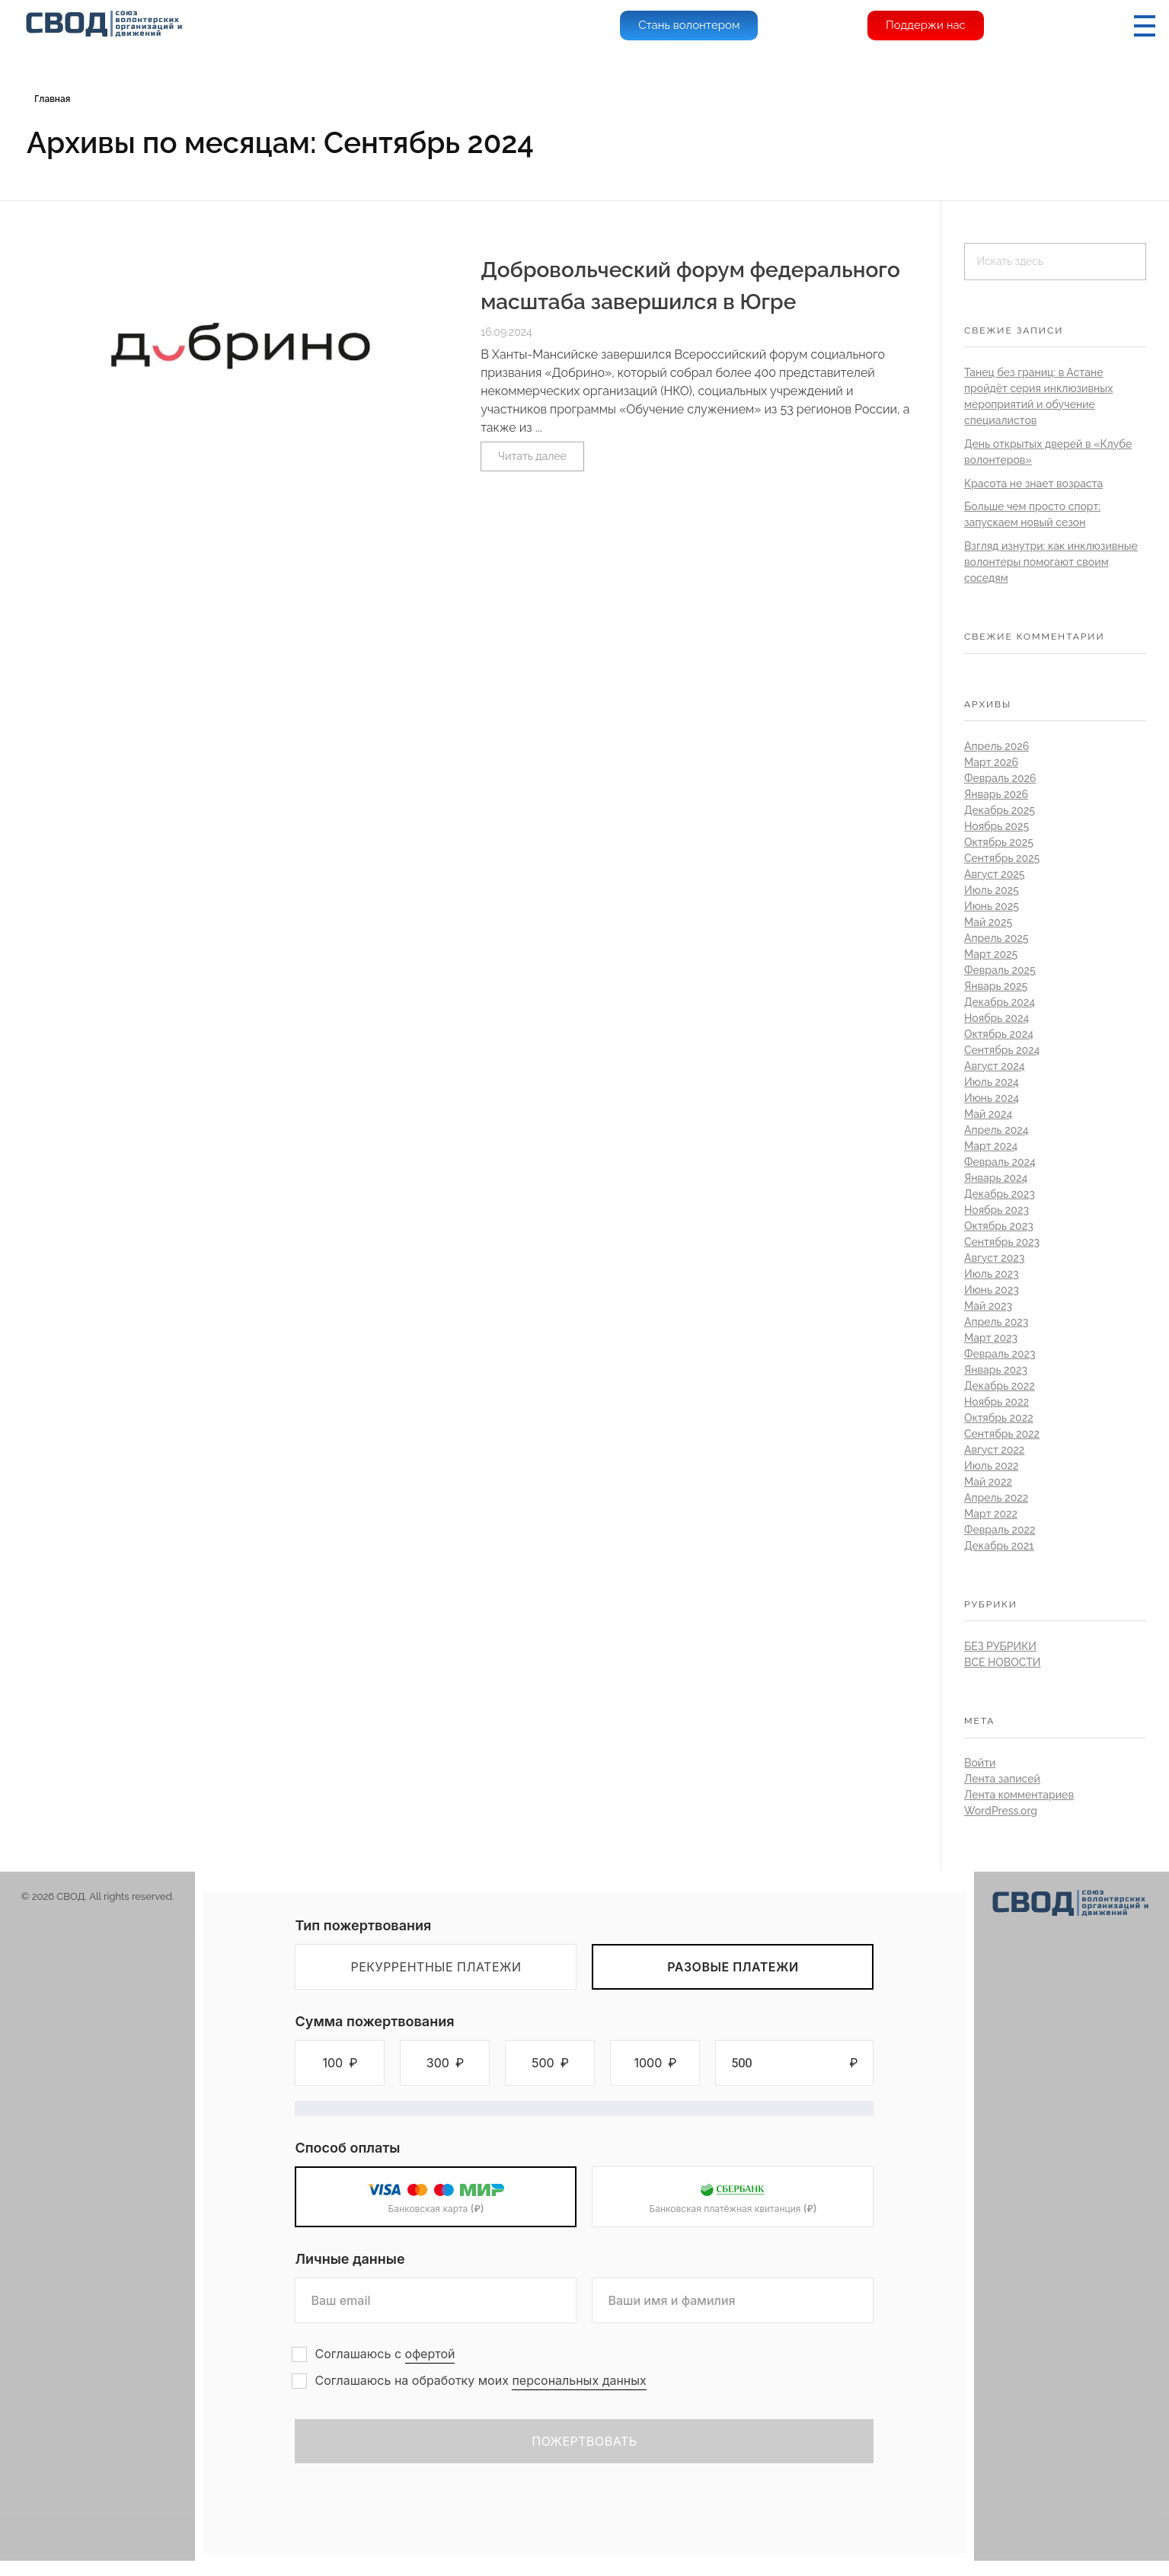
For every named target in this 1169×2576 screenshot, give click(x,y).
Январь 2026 (996, 794)
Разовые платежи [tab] (733, 1966)
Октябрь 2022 (998, 1418)
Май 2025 (988, 922)
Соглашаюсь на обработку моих (480, 2381)
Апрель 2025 (996, 938)
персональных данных (579, 2380)
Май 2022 (988, 1482)
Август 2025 (994, 874)
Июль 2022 (991, 1466)
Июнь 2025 (991, 906)
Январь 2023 (995, 1370)
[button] (340, 2063)
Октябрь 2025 (998, 842)
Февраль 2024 (1000, 1162)
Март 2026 (991, 762)
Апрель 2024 (996, 1130)
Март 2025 (990, 954)
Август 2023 (994, 1258)
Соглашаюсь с (385, 2354)
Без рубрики (1000, 1646)
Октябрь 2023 (998, 1226)
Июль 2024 (991, 1082)
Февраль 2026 (1000, 778)
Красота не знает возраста (1033, 483)
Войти (979, 1763)
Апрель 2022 (996, 1498)
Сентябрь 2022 (1002, 1434)
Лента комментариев (1019, 1795)
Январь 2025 (995, 986)
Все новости (1002, 1662)
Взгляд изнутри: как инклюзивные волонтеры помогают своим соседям (1051, 562)
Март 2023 (990, 1338)
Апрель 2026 (996, 746)
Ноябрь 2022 (996, 1402)
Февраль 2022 (1000, 1530)
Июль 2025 (991, 890)
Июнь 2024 (991, 1098)
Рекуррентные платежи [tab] (435, 1966)
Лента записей (1002, 1779)
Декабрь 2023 (999, 1194)
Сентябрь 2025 (1002, 858)
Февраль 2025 (1000, 970)
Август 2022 (994, 1450)
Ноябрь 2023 (996, 1210)
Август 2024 (994, 1066)
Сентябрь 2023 (1002, 1242)
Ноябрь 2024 (996, 1018)
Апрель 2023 (996, 1322)
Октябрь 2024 (998, 1034)
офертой (430, 2353)
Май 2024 (988, 1114)
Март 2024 (990, 1146)
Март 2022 (990, 1514)
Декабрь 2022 (999, 1386)
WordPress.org (1000, 1811)
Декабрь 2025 (999, 810)
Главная (52, 99)
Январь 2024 (995, 1178)
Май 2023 (988, 1306)
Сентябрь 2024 (1002, 1050)
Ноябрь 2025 (996, 826)
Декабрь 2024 (999, 1002)
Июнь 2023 (991, 1290)
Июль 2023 (991, 1274)
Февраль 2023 (1000, 1354)
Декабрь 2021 (999, 1546)
